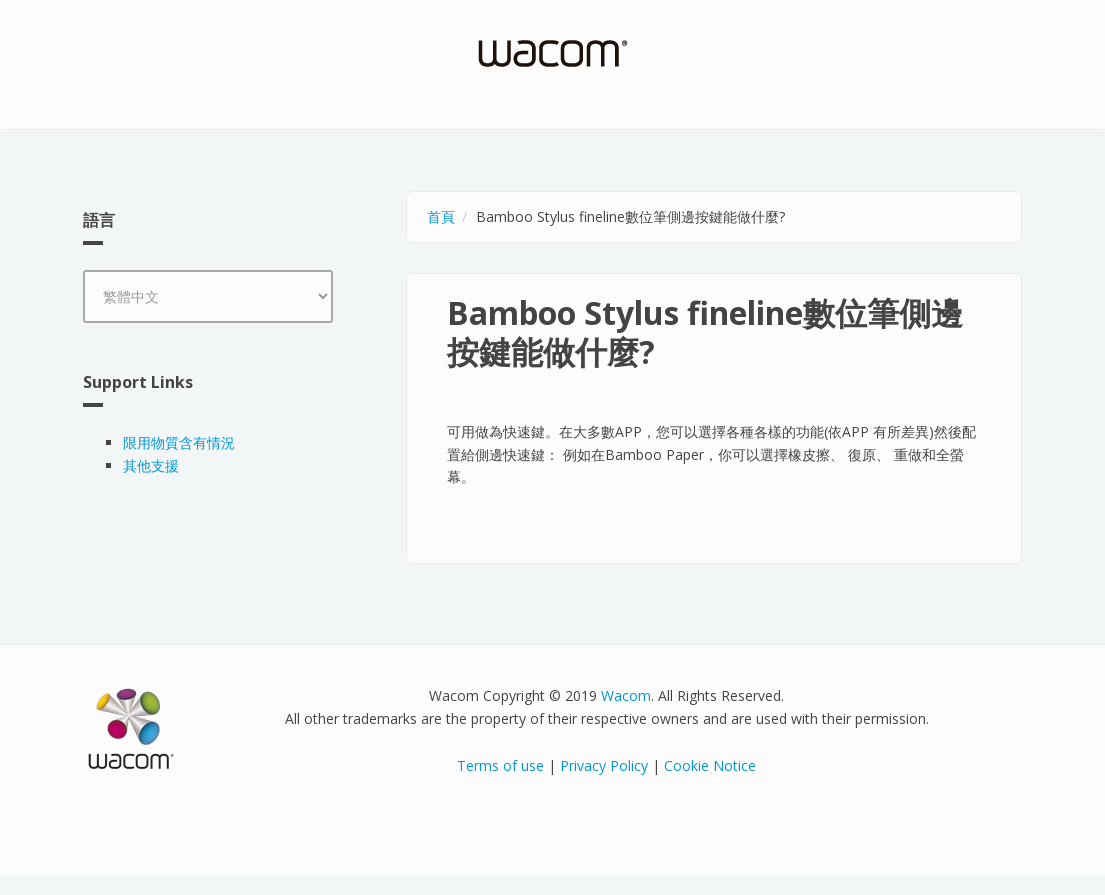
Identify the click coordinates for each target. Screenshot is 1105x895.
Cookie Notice (710, 765)
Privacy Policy (604, 765)
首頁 (441, 216)
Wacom (626, 695)
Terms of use (500, 765)
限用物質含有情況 (179, 442)
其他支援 (151, 465)
